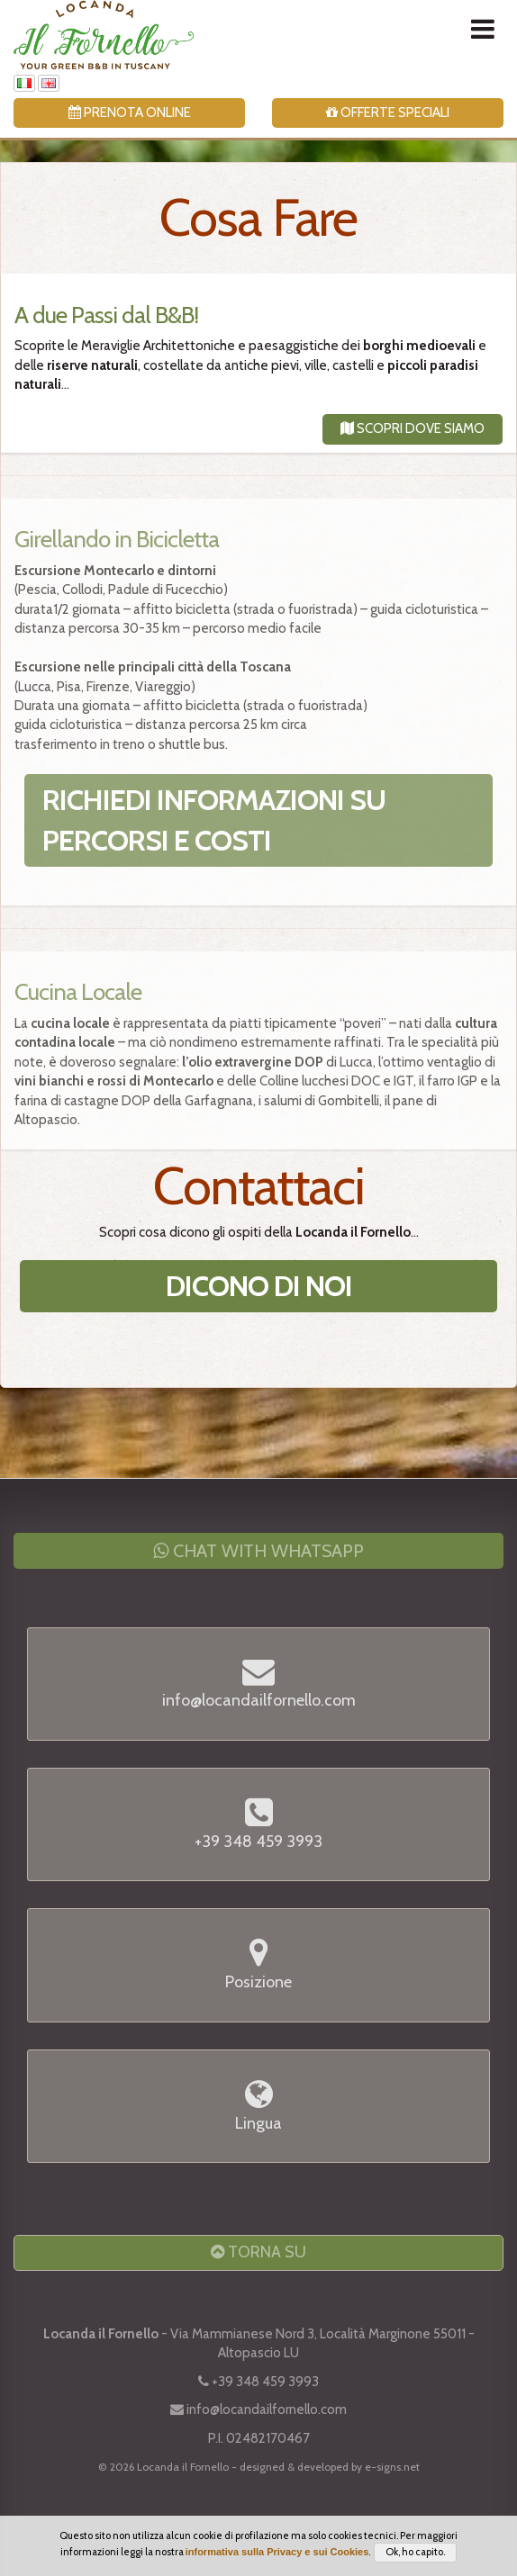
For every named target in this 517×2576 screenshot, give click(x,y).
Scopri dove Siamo (412, 428)
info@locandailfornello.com (266, 2409)
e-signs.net (392, 2466)
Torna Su (258, 2252)
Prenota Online (129, 112)
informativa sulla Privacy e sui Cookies (277, 2551)
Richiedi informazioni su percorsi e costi (213, 820)
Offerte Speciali (387, 112)
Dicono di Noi (259, 1285)
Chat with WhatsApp (258, 1551)
